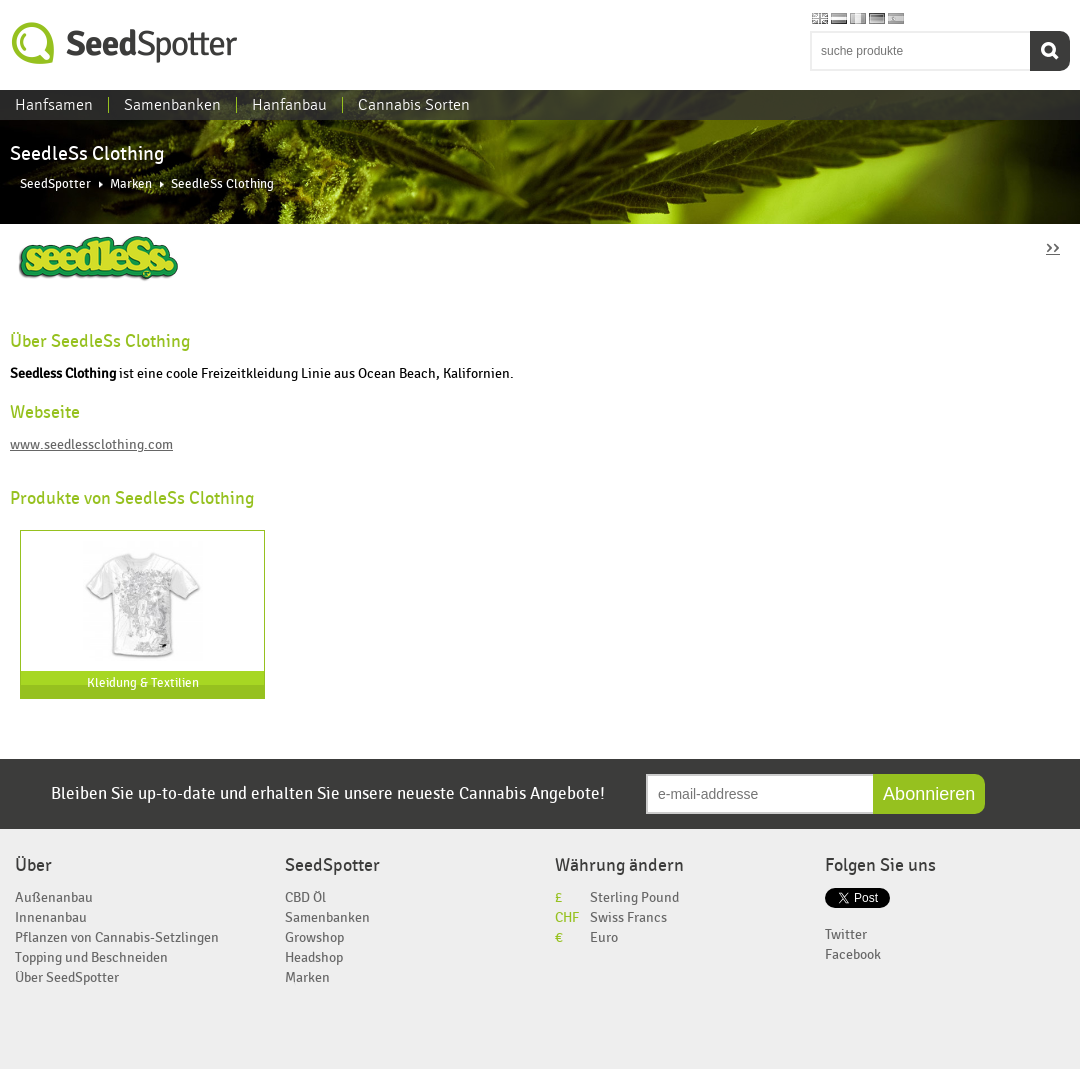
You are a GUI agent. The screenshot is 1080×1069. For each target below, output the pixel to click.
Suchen (1050, 51)
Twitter (846, 934)
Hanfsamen (54, 105)
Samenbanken (172, 105)
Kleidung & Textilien (143, 683)
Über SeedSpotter (67, 977)
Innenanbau (51, 917)
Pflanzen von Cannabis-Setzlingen (117, 937)
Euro (604, 937)
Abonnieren (929, 794)
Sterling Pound (634, 897)
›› (1053, 246)
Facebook (853, 954)
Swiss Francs (628, 917)
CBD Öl (305, 897)
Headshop (314, 957)
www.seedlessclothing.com (91, 444)
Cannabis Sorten (414, 105)
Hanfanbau (289, 105)
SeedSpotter (125, 43)
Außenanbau (54, 897)
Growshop (314, 937)
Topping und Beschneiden (91, 957)
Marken (131, 184)
